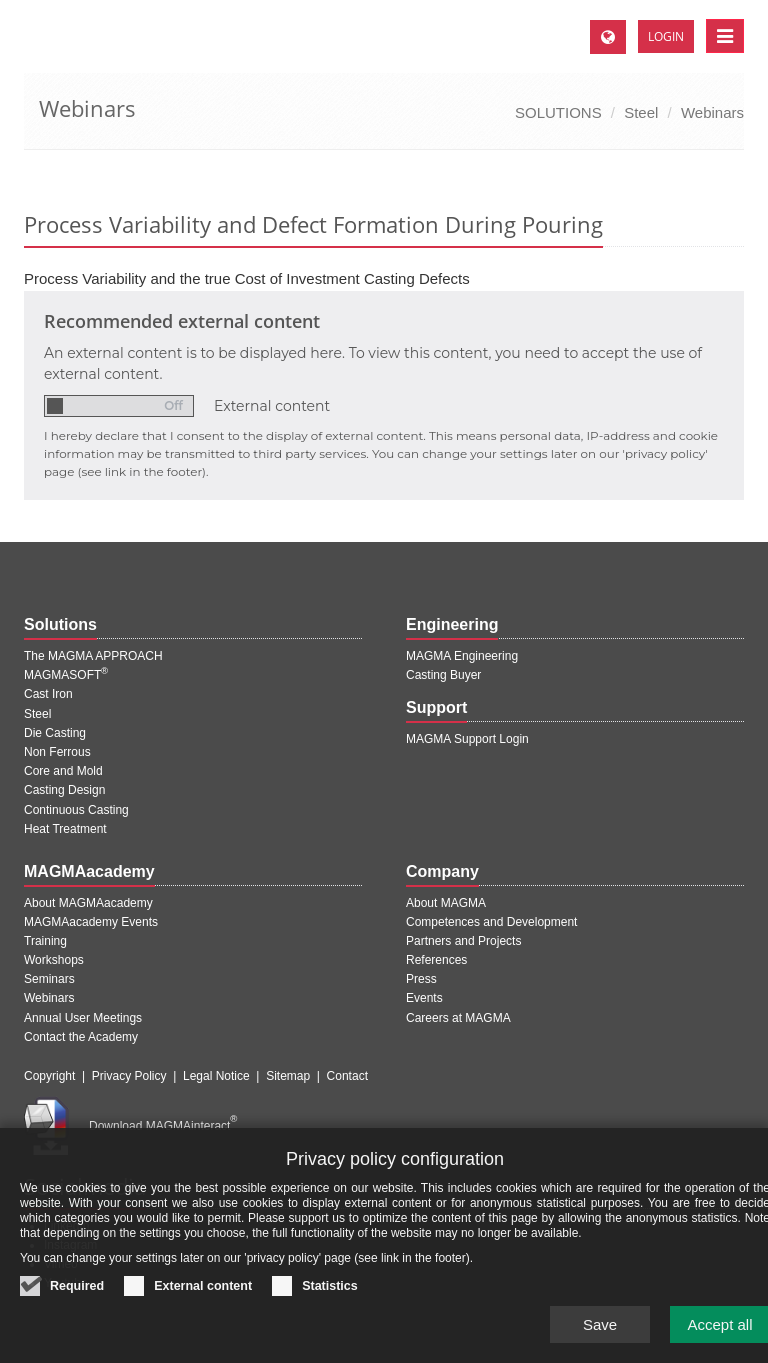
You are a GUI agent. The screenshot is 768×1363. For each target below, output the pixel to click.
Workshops (54, 960)
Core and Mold (63, 771)
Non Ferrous (57, 752)
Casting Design (64, 790)
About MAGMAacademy (88, 903)
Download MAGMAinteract (163, 1126)
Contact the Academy (81, 1037)
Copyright (49, 1076)
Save (600, 1342)
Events (424, 998)
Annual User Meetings (83, 1018)
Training (45, 941)
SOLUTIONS (558, 112)
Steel (641, 112)
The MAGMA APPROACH (93, 656)
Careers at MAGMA (458, 1018)
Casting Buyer (443, 675)
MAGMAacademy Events (91, 922)
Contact (347, 1076)
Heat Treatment (65, 829)
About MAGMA (446, 903)
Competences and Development (491, 922)
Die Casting (55, 733)
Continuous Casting (76, 810)
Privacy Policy (129, 1076)
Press (421, 979)
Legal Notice (216, 1076)
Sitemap (288, 1076)
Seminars (49, 979)
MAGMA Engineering (462, 656)
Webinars (712, 112)
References (436, 960)
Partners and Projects (463, 941)
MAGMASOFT (66, 675)
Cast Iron (48, 694)
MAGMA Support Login (467, 739)
